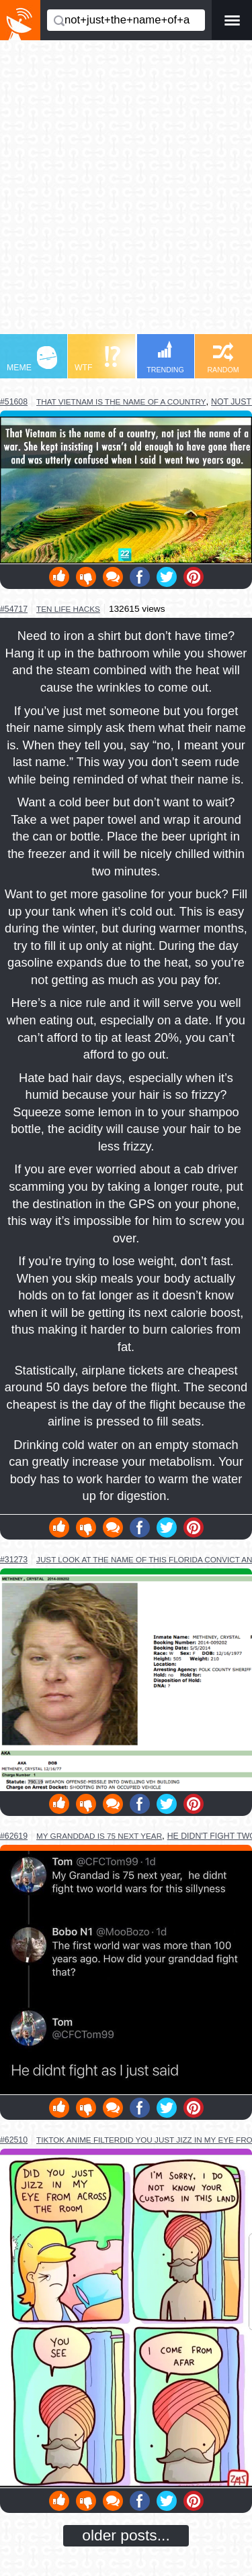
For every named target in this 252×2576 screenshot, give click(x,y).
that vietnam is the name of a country (121, 401)
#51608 (14, 402)
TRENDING (165, 357)
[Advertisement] (126, 193)
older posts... (126, 2535)
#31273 (14, 1559)
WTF (97, 359)
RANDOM (223, 358)
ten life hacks (68, 608)
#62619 (14, 1836)
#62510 (14, 2140)
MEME (32, 359)
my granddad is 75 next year (99, 1835)
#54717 (14, 609)
